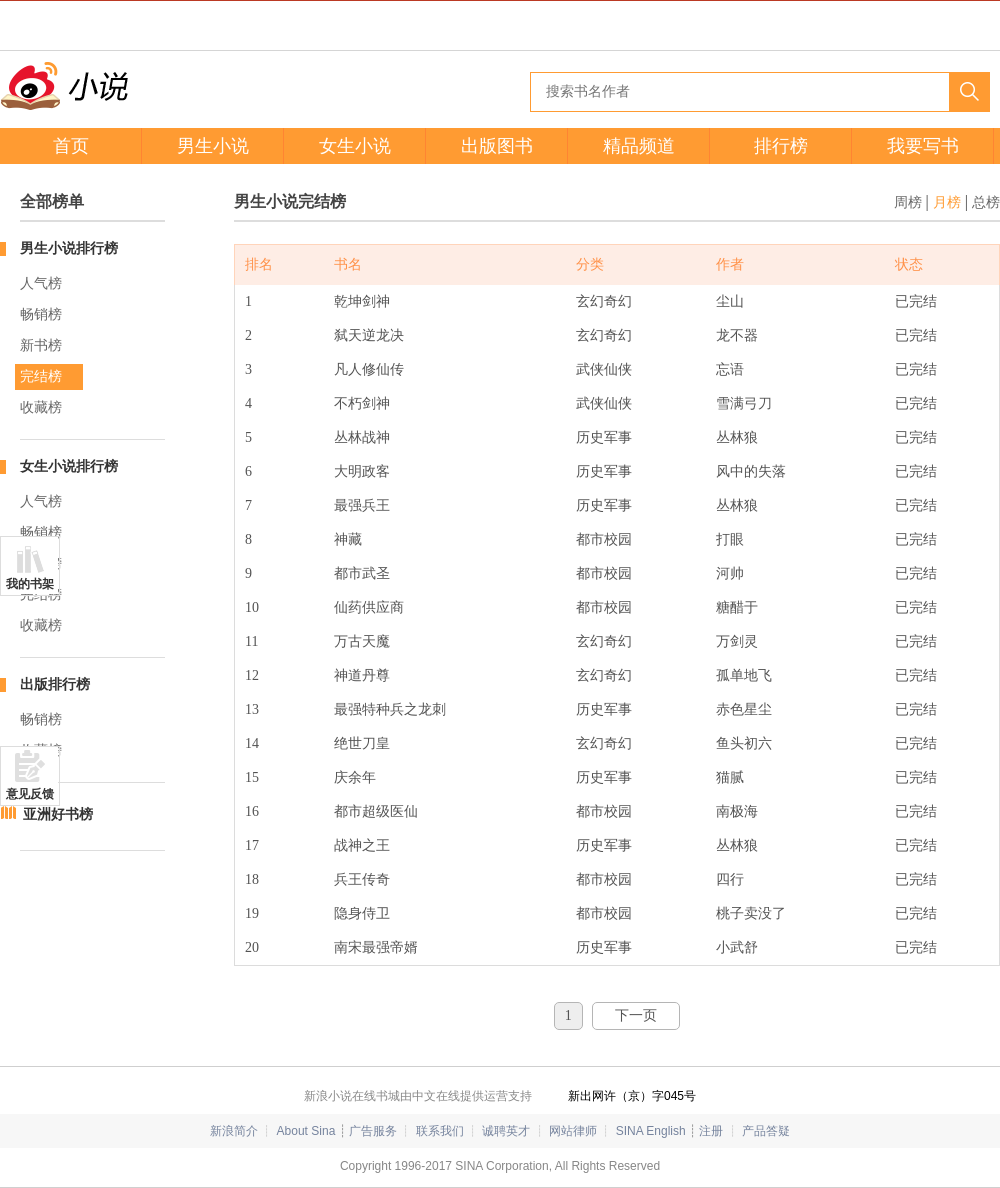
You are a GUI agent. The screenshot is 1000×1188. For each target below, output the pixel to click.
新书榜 (41, 345)
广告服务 (373, 1131)
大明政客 (362, 471)
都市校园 (604, 539)
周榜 (908, 202)
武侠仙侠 (604, 369)
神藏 (348, 539)
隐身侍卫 (362, 913)
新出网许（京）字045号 (632, 1096)
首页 (71, 146)
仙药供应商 (369, 607)
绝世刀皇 (362, 743)
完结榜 (41, 376)
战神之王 (362, 845)
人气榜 (41, 283)
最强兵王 (362, 505)
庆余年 (355, 777)
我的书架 (30, 584)
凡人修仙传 (369, 369)
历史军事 (604, 437)
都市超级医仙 (376, 811)
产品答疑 (766, 1131)
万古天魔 (362, 641)
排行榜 (781, 146)
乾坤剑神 (362, 301)
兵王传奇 (362, 879)
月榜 (947, 202)
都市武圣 (362, 573)
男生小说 (213, 146)
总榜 (986, 202)
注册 (711, 1131)
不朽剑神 (362, 403)
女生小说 (355, 146)
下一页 (636, 1015)
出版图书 (497, 146)
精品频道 (639, 146)
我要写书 (923, 146)
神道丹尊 (362, 675)
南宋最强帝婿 (376, 947)
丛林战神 (362, 437)
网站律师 (573, 1131)
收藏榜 (41, 407)
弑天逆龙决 (369, 335)
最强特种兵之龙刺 (390, 709)
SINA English (651, 1131)
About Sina (306, 1131)
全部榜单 (52, 201)
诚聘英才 (506, 1131)
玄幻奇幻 (604, 301)
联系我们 (440, 1131)
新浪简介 (234, 1131)
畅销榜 (41, 314)
